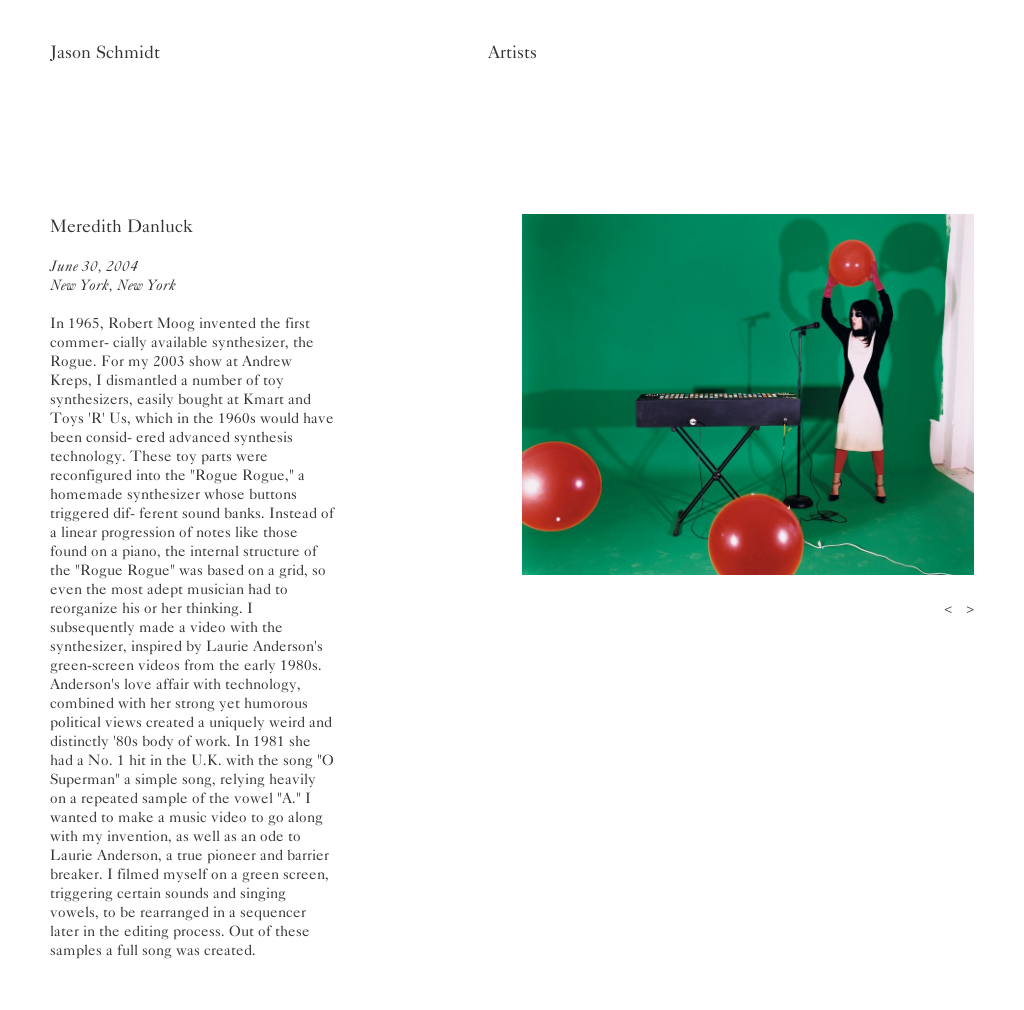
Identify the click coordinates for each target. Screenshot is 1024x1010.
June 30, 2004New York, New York (113, 275)
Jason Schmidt (105, 52)
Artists (512, 52)
